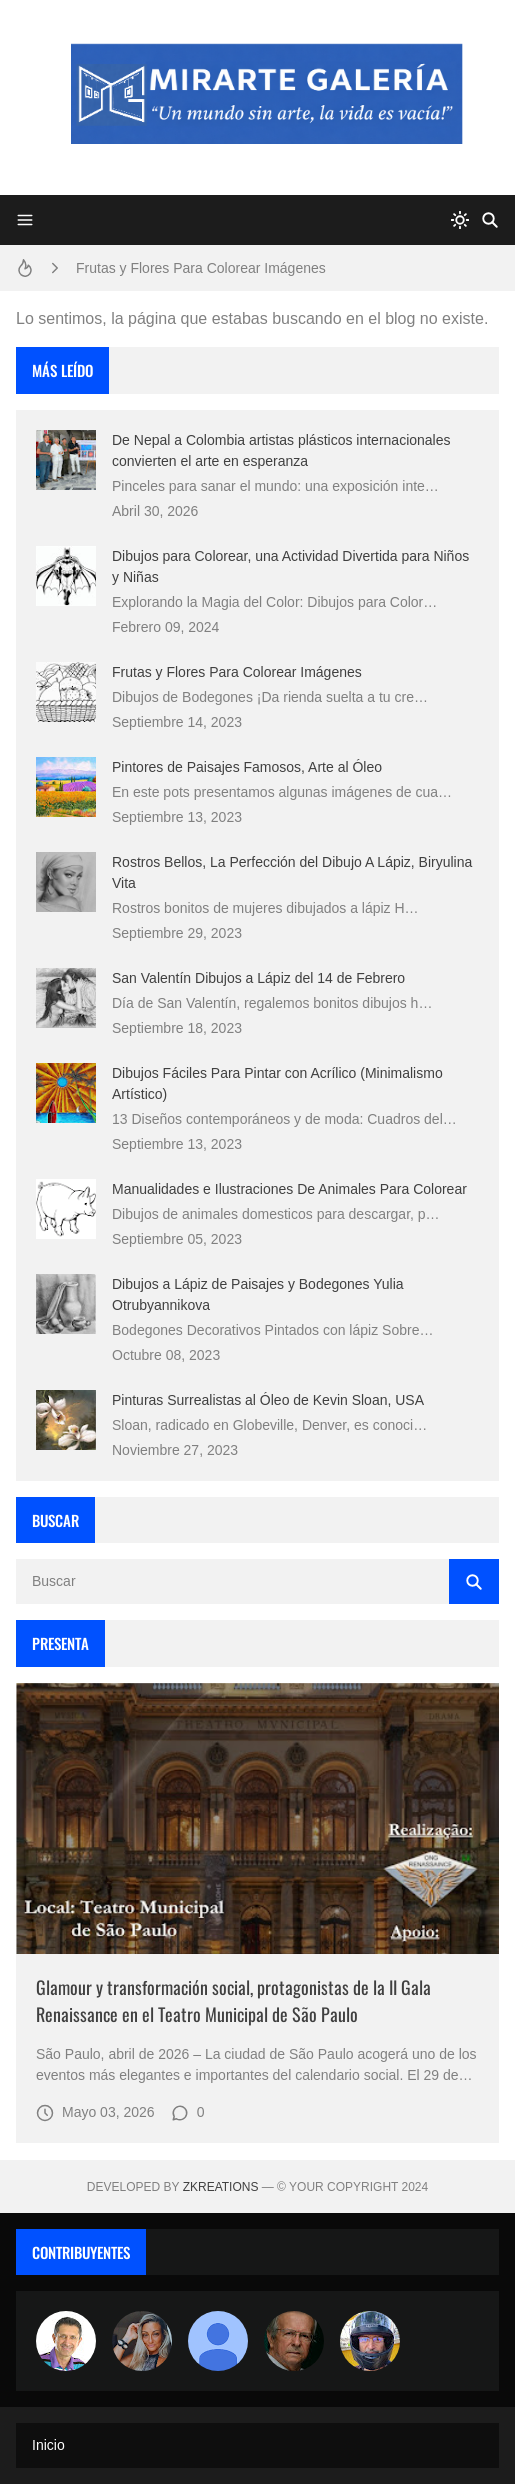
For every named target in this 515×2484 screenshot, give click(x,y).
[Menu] (25, 220)
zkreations (221, 2187)
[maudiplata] (370, 2341)
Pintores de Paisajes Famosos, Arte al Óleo (247, 767)
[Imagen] (257, 1819)
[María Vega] (218, 2341)
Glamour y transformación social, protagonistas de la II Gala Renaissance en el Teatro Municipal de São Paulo (233, 2000)
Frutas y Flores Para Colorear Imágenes (201, 268)
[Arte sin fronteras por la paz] (66, 2341)
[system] (460, 220)
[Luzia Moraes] (142, 2341)
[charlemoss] (294, 2341)
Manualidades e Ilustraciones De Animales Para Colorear (289, 1189)
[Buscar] (490, 220)
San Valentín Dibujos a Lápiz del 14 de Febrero (258, 978)
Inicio (48, 2445)
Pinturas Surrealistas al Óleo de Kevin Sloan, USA (268, 1400)
